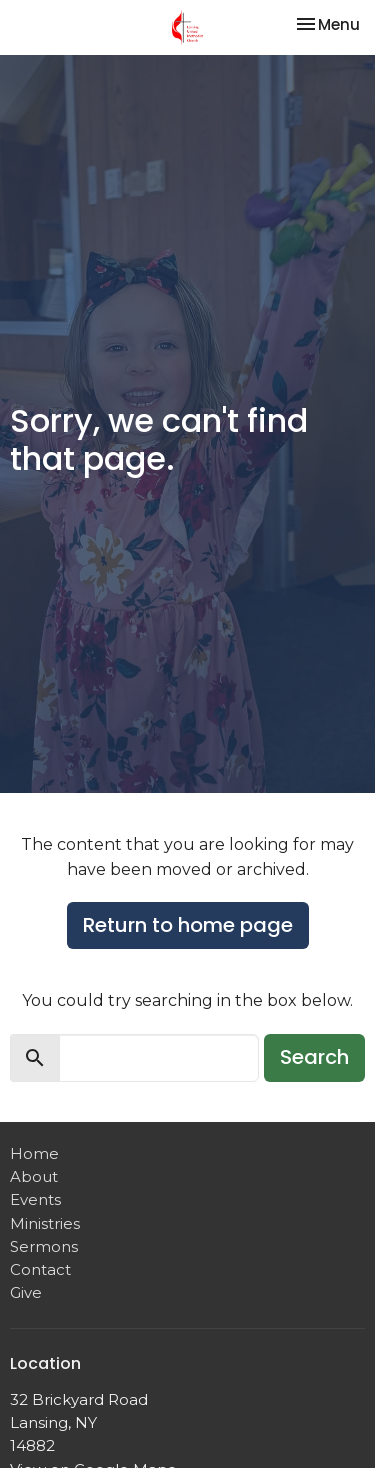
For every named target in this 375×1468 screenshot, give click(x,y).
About (34, 1176)
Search (314, 1057)
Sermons (44, 1246)
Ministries (45, 1223)
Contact (40, 1269)
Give (26, 1292)
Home (34, 1153)
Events (35, 1199)
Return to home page (188, 925)
